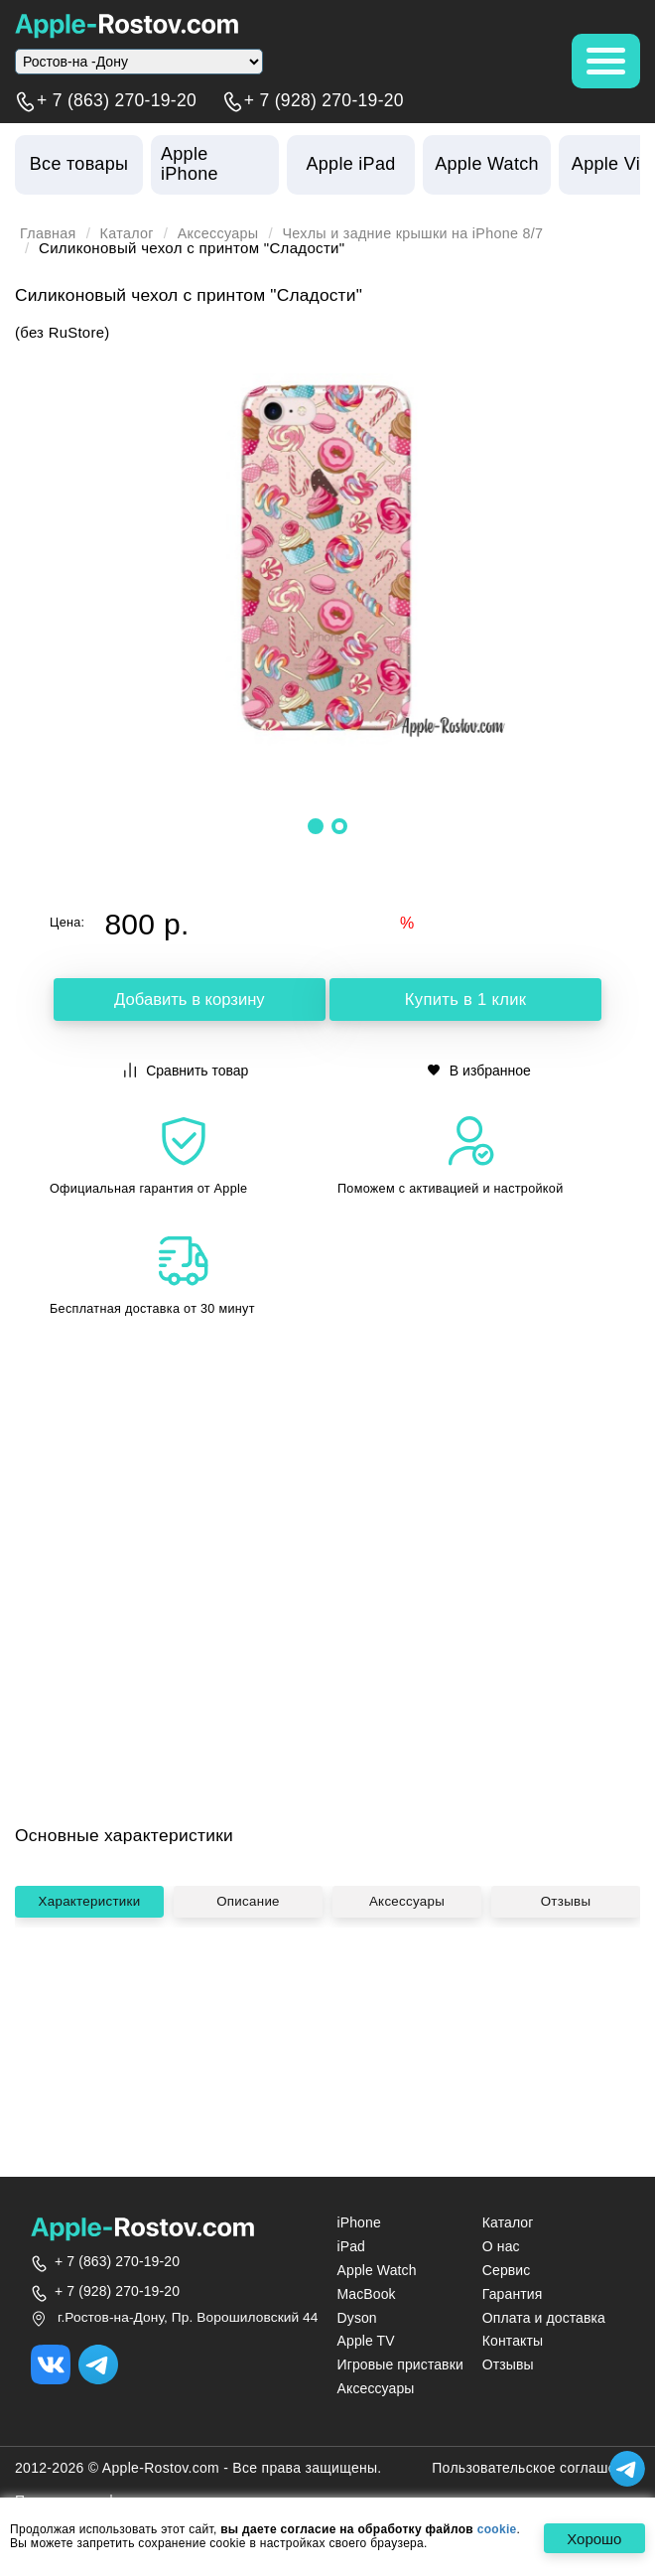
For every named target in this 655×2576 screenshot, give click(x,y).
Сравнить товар (186, 1069)
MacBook (366, 2295)
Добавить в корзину (189, 1000)
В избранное (479, 1069)
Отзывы (565, 2069)
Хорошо (591, 2538)
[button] (316, 825)
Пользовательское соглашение (536, 2469)
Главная (49, 233)
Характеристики (91, 2069)
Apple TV (366, 2342)
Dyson (357, 2319)
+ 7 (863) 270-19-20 (116, 101)
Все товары (79, 164)
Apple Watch (377, 2271)
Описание (250, 2069)
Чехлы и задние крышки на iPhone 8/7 (429, 233)
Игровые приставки (400, 2365)
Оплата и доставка (543, 2319)
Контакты (512, 2342)
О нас (501, 2247)
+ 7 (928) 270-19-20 (324, 101)
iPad (351, 2247)
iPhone (359, 2223)
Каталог (130, 233)
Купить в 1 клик (466, 1000)
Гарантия (512, 2295)
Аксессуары (225, 233)
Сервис (506, 2271)
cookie (497, 2529)
